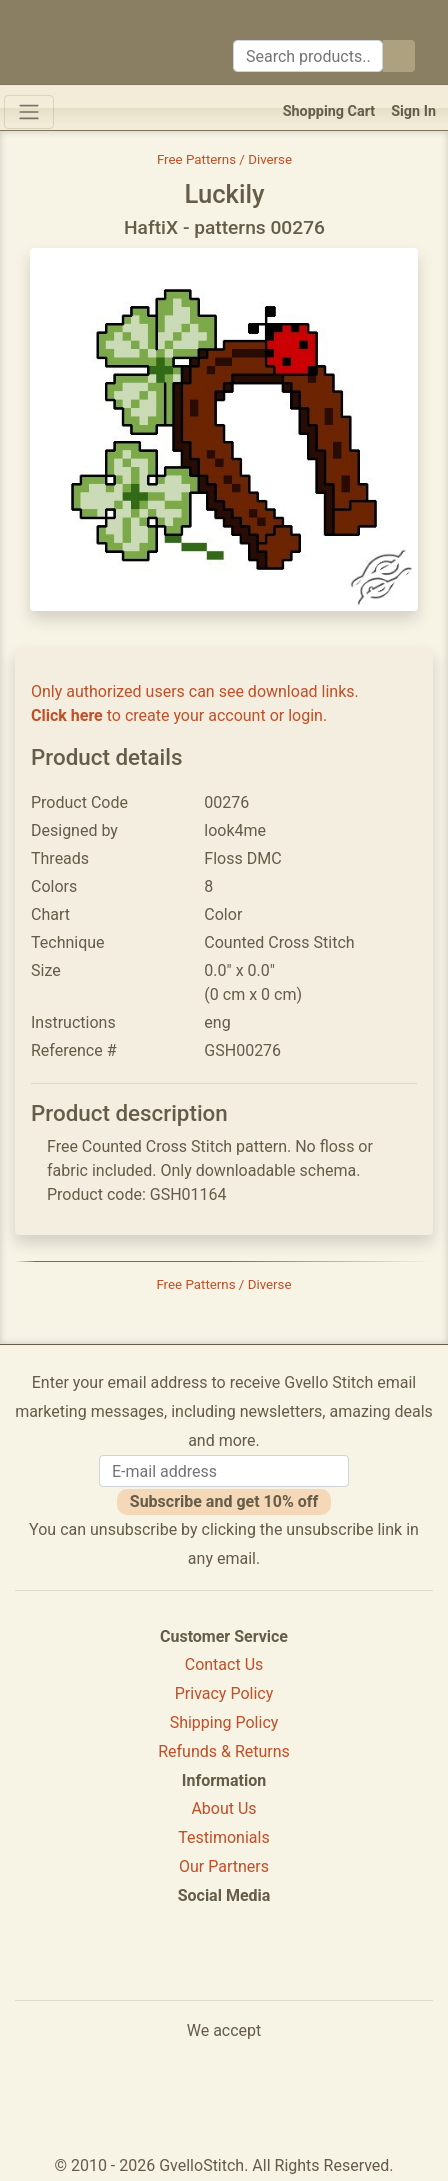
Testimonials (223, 1837)
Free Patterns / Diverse (224, 159)
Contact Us (224, 1664)
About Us (223, 1808)
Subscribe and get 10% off (224, 1501)
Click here (67, 715)
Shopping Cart (329, 111)
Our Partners (224, 1866)
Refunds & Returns (224, 1751)
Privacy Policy (224, 1693)
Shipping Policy (224, 1722)
